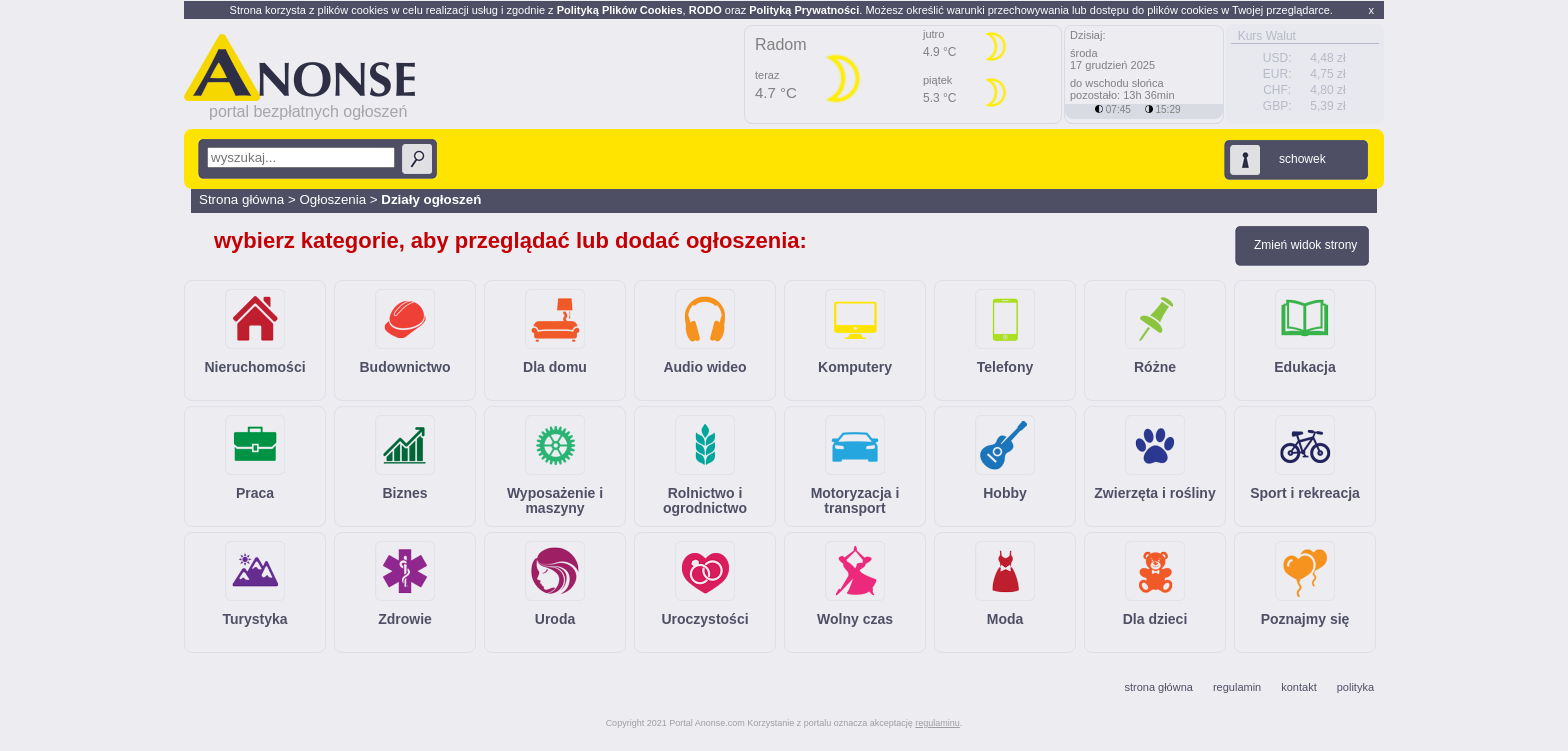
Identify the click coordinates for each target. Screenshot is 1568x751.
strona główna (1158, 687)
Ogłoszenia (334, 199)
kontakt (1298, 687)
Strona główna (241, 199)
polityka (1355, 687)
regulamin (1237, 687)
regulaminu (937, 723)
